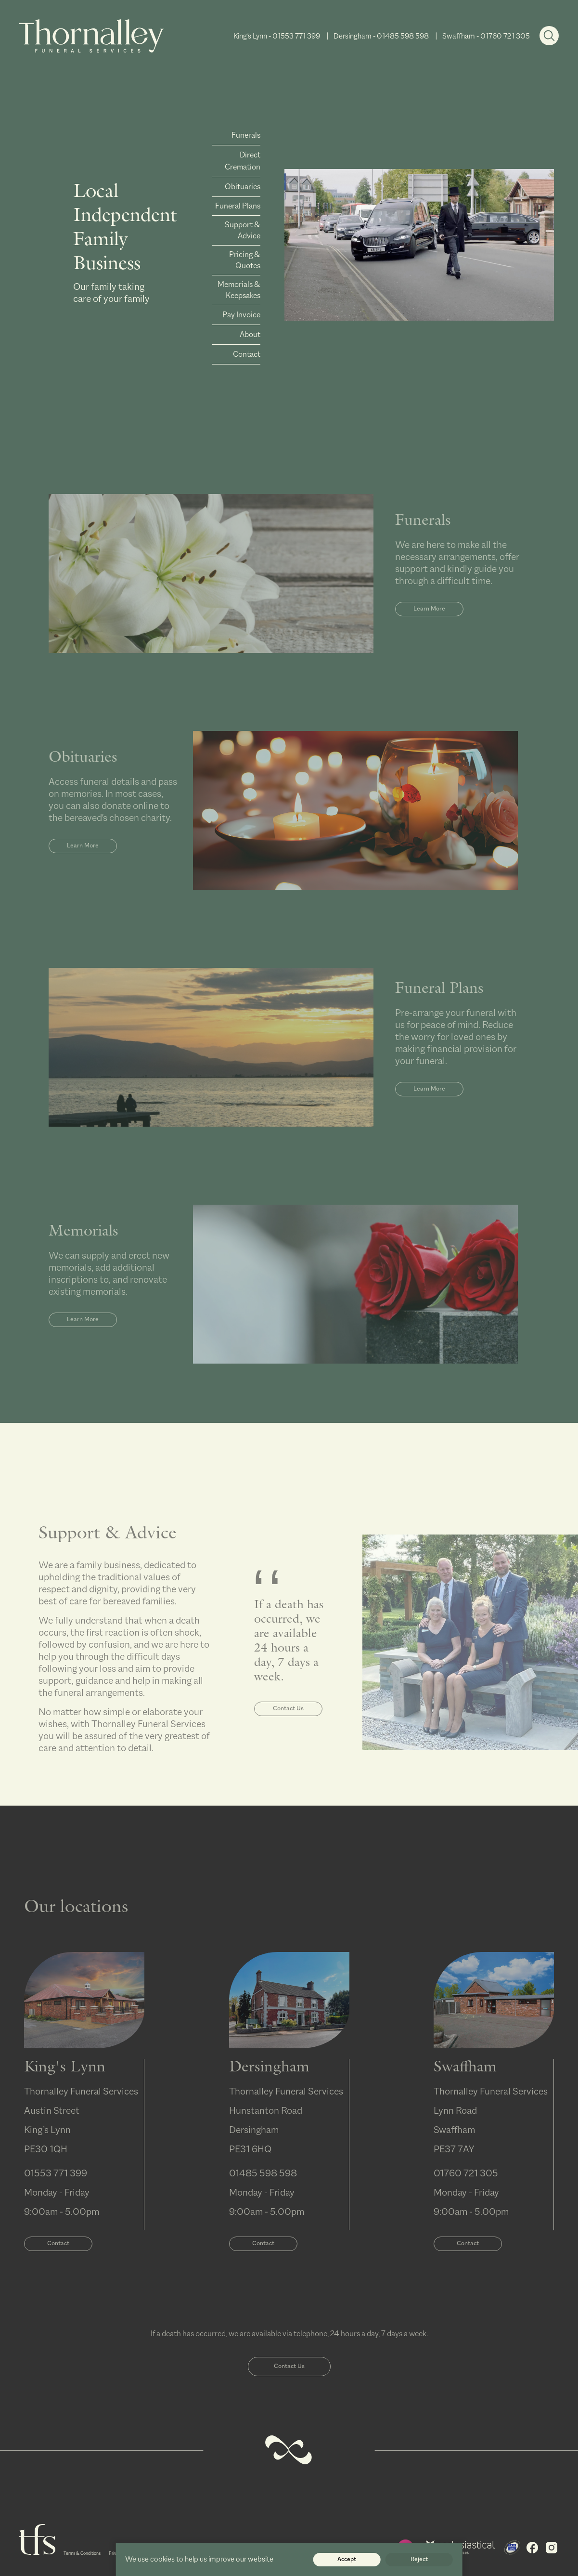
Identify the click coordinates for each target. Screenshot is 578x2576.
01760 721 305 (505, 36)
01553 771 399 (296, 36)
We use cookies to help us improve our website (199, 2559)
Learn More (429, 638)
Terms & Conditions (82, 2553)
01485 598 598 (403, 36)
